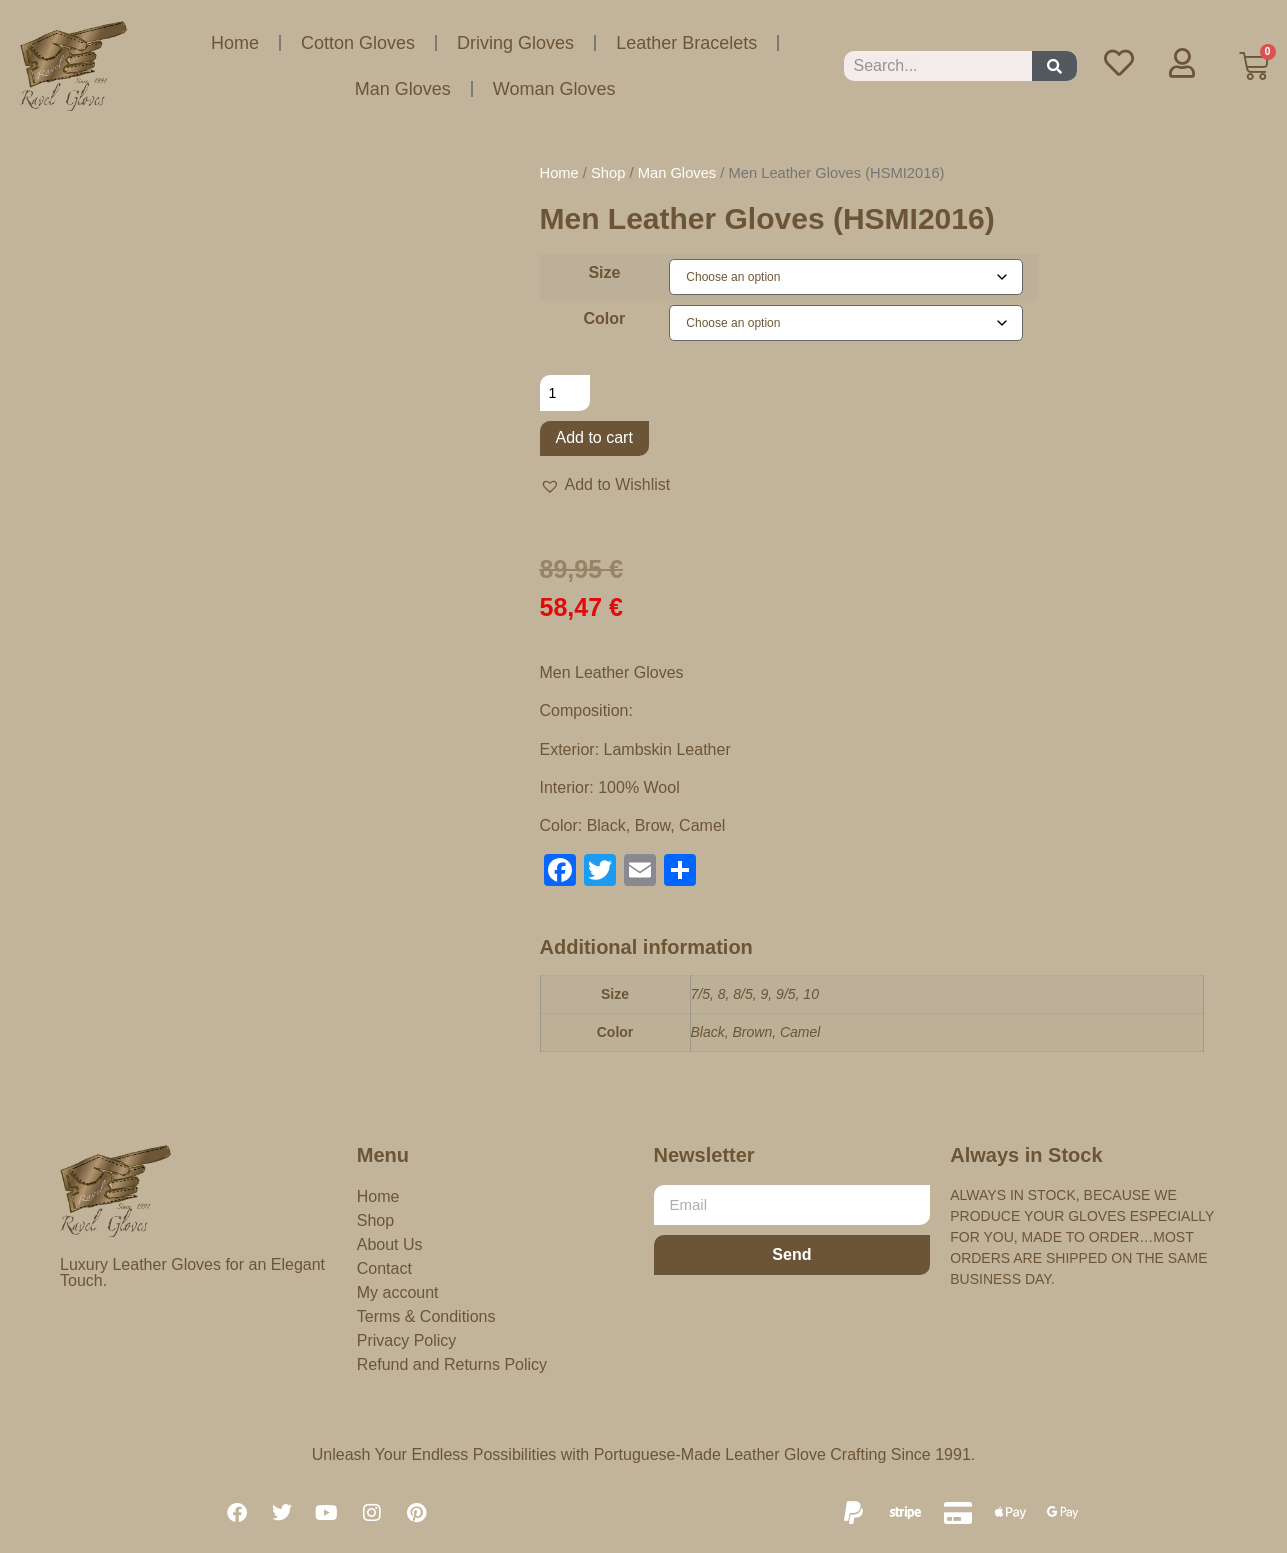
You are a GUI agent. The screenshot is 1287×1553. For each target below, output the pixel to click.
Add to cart (594, 437)
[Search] (1054, 66)
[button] (605, 485)
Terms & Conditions (426, 1316)
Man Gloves (403, 89)
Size (604, 273)
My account (398, 1292)
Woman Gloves (554, 89)
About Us (390, 1244)
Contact (384, 1268)
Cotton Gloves (358, 43)
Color (605, 319)
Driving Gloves (515, 43)
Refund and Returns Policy (452, 1364)
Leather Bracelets (686, 43)
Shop (608, 173)
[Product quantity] (565, 393)
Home (235, 43)
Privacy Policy (407, 1340)
